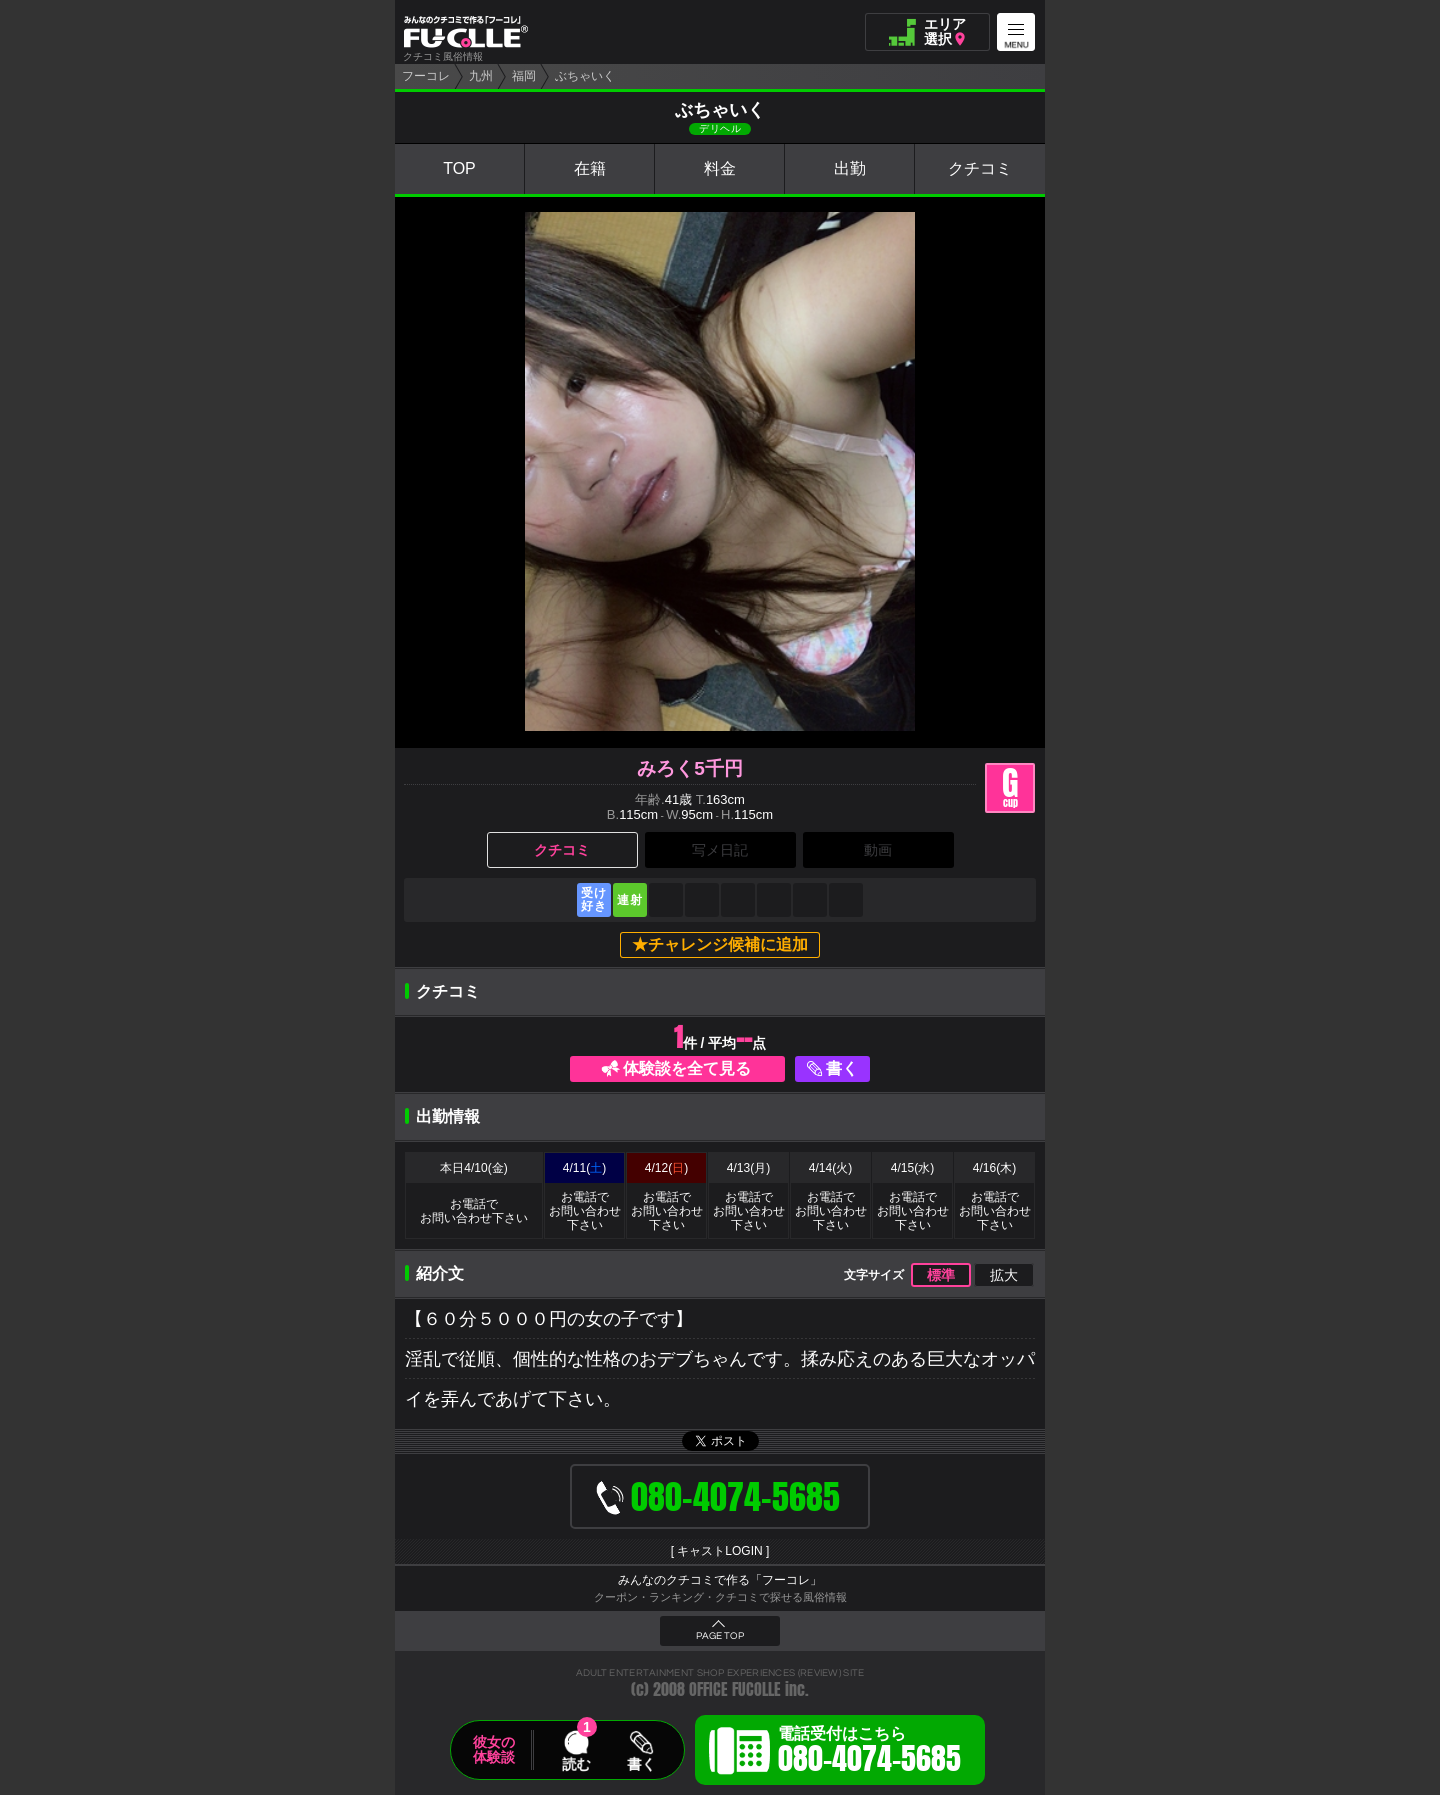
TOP (459, 168)
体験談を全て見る (687, 1068)
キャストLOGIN (719, 1551)
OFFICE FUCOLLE (735, 1689)
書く (842, 1068)
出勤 (850, 168)
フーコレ (426, 76)
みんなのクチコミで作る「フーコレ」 (720, 1580)
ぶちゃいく (585, 76)
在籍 (590, 168)
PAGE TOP (720, 1636)
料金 (720, 168)
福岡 (524, 76)
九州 (481, 76)
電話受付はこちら (869, 1753)
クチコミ (980, 168)
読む (576, 1764)
